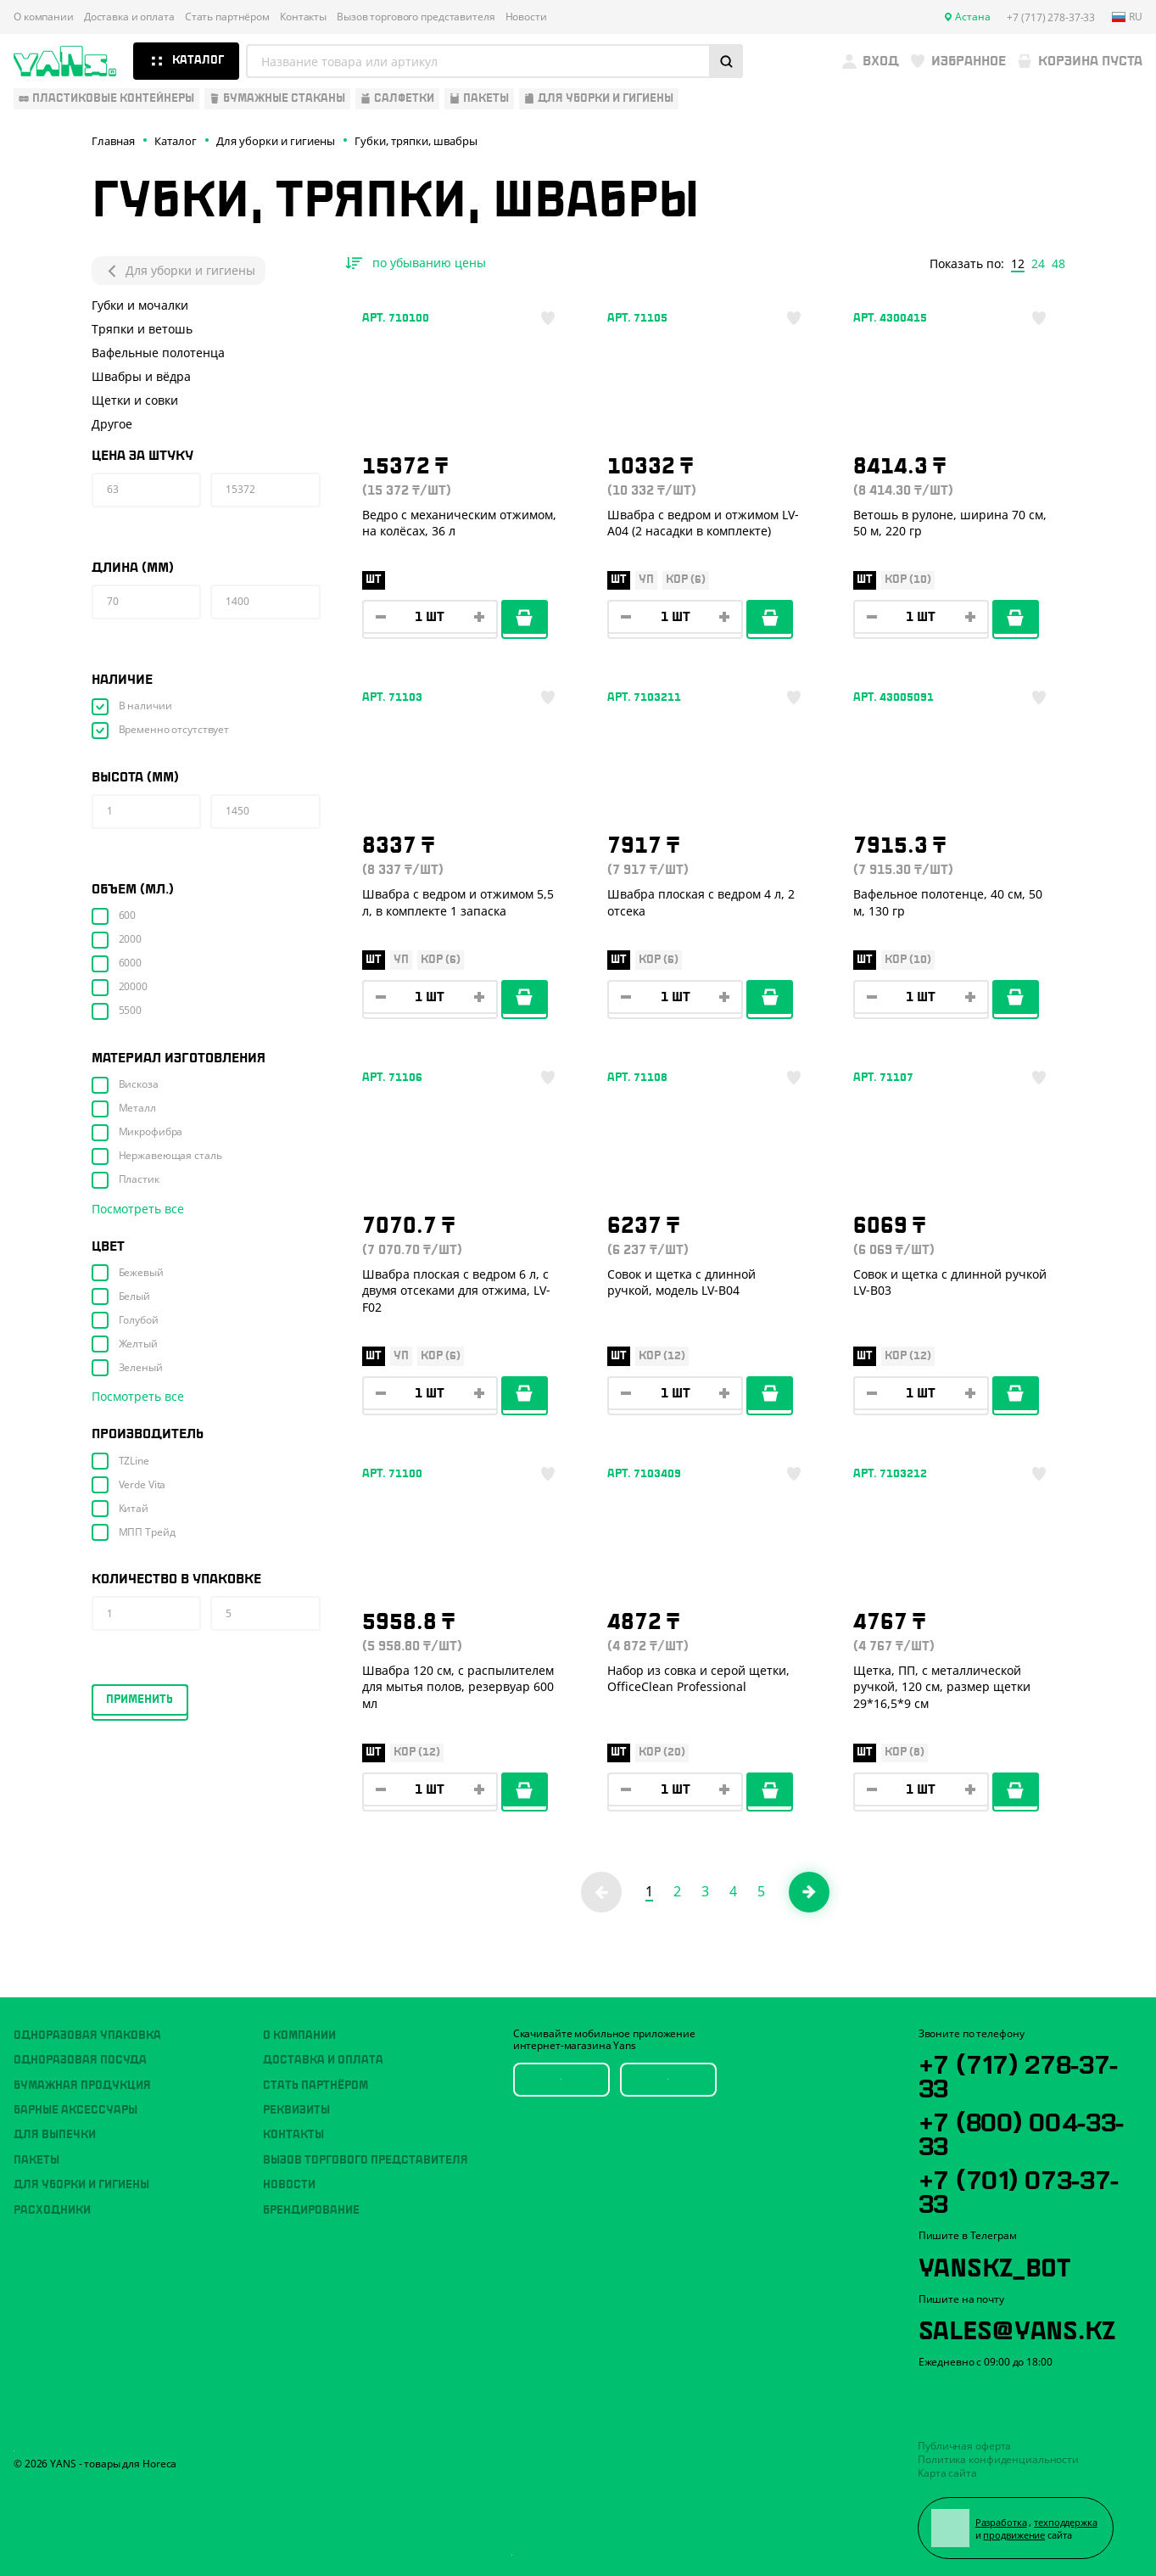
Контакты (303, 17)
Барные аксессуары (75, 2110)
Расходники (52, 2210)
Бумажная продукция (82, 2085)
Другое (112, 424)
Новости (526, 17)
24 (1038, 264)
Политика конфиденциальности (998, 2459)
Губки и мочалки (140, 305)
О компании (44, 17)
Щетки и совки (135, 400)
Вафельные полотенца (158, 352)
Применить (139, 1699)
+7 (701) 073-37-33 (1019, 2189)
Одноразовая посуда (80, 2060)
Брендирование (311, 2210)
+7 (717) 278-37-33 (1019, 2073)
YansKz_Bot (994, 2264)
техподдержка (1065, 2522)
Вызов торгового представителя (416, 17)
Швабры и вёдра (141, 376)
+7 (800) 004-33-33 (1022, 2131)
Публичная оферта (964, 2446)
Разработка (1001, 2522)
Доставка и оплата (129, 17)
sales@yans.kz (1017, 2327)
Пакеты (36, 2160)
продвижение (1014, 2534)
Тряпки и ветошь (142, 329)
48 (1058, 264)
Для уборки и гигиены (178, 270)
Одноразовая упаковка (87, 2035)
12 (1018, 264)
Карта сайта (947, 2473)
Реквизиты (296, 2110)
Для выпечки (55, 2135)
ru (1127, 17)
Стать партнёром (227, 17)
